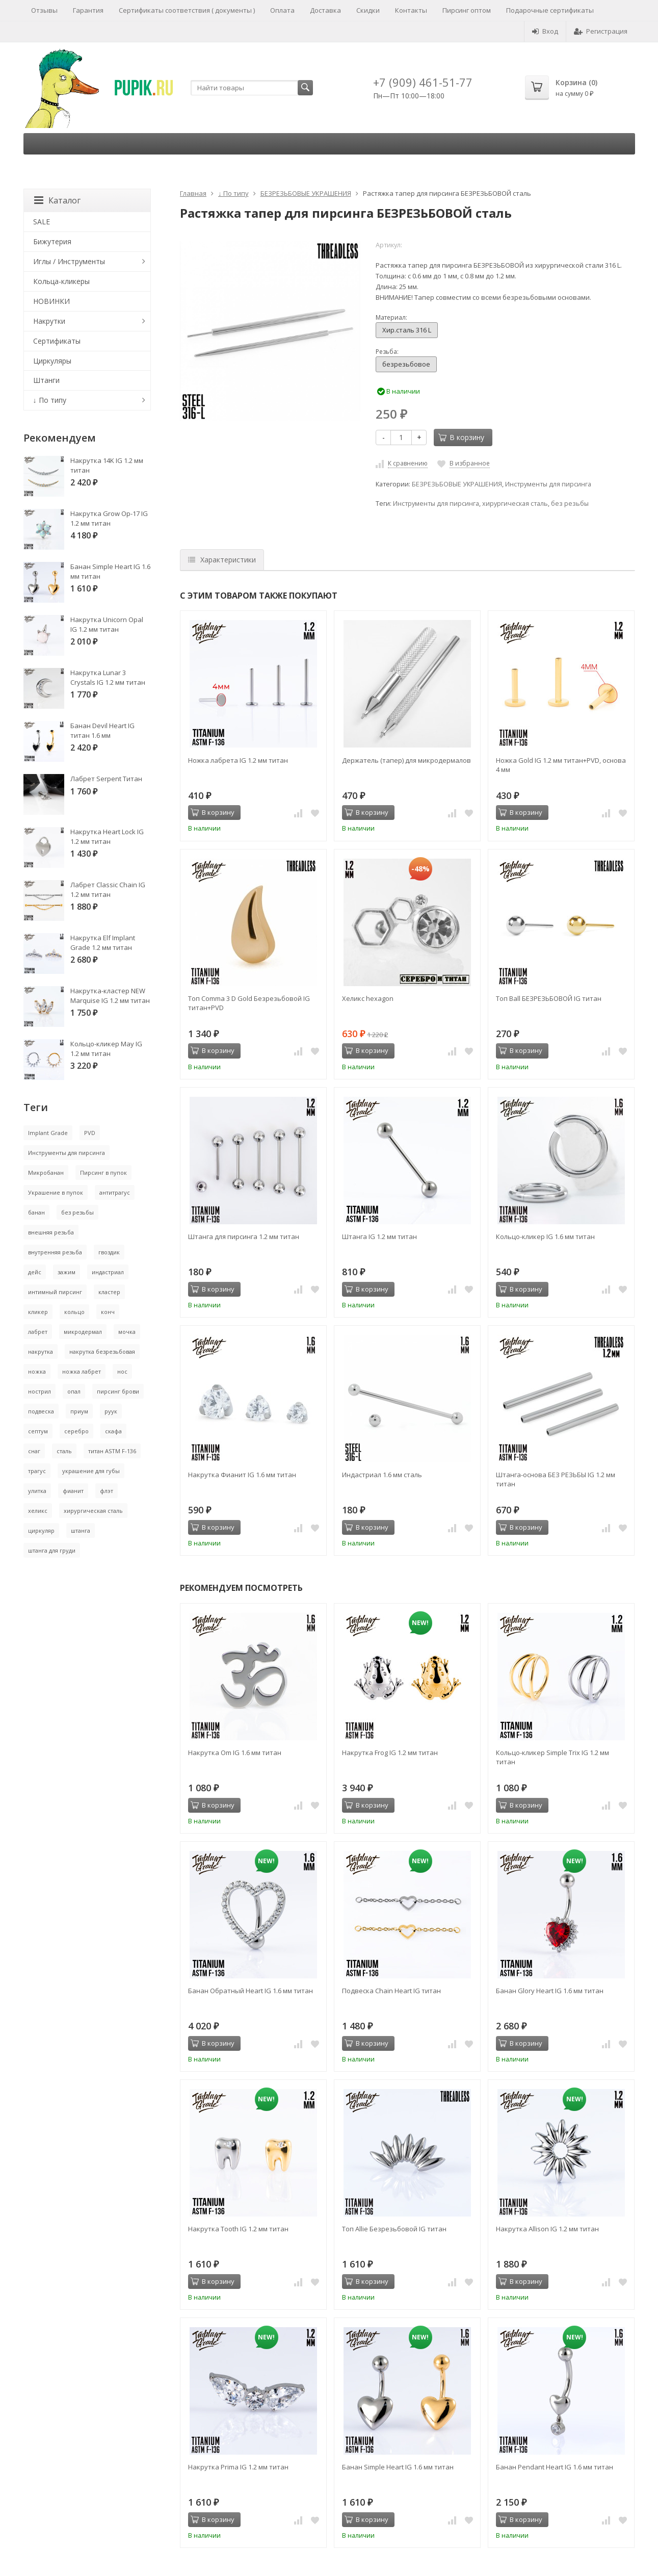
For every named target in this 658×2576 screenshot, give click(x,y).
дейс (34, 1272)
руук (110, 1411)
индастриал (108, 1272)
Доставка (325, 10)
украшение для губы (91, 1471)
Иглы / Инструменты (69, 261)
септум (38, 1431)
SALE (41, 221)
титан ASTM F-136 (112, 1451)
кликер (38, 1312)
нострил (39, 1391)
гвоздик (109, 1252)
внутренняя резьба (55, 1252)
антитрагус (114, 1192)
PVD (89, 1133)
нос (122, 1371)
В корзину (461, 437)
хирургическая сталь (515, 503)
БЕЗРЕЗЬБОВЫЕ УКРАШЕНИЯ (305, 193)
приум (79, 1411)
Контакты (411, 10)
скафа (113, 1431)
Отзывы (44, 10)
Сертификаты (57, 341)
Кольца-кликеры (61, 281)
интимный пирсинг (55, 1292)
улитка (37, 1491)
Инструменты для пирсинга (548, 484)
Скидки (368, 10)
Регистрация (600, 31)
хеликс (37, 1510)
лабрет (37, 1331)
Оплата (282, 10)
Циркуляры (52, 361)
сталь (64, 1451)
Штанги (46, 380)
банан (36, 1212)
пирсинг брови (118, 1391)
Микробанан (46, 1172)
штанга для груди (51, 1550)
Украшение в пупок (55, 1192)
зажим (66, 1272)
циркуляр (41, 1530)
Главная (193, 193)
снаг (34, 1451)
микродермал (83, 1331)
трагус (37, 1471)
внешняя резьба (51, 1232)
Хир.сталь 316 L (406, 329)
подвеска (41, 1411)
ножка (37, 1371)
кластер (109, 1292)
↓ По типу (233, 193)
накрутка (40, 1351)
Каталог (57, 200)
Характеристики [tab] (222, 559)
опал (74, 1391)
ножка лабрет (81, 1371)
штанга (80, 1530)
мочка (127, 1331)
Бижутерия (52, 241)
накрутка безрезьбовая (102, 1351)
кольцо (74, 1312)
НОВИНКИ (51, 301)
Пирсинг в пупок (103, 1172)
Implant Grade (48, 1133)
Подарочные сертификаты (550, 10)
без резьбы (570, 503)
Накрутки (49, 321)
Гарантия (88, 10)
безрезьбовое (406, 364)
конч (108, 1312)
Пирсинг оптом (466, 10)
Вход (545, 31)
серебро (76, 1431)
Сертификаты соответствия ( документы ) (187, 10)
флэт (106, 1491)
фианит (73, 1491)
